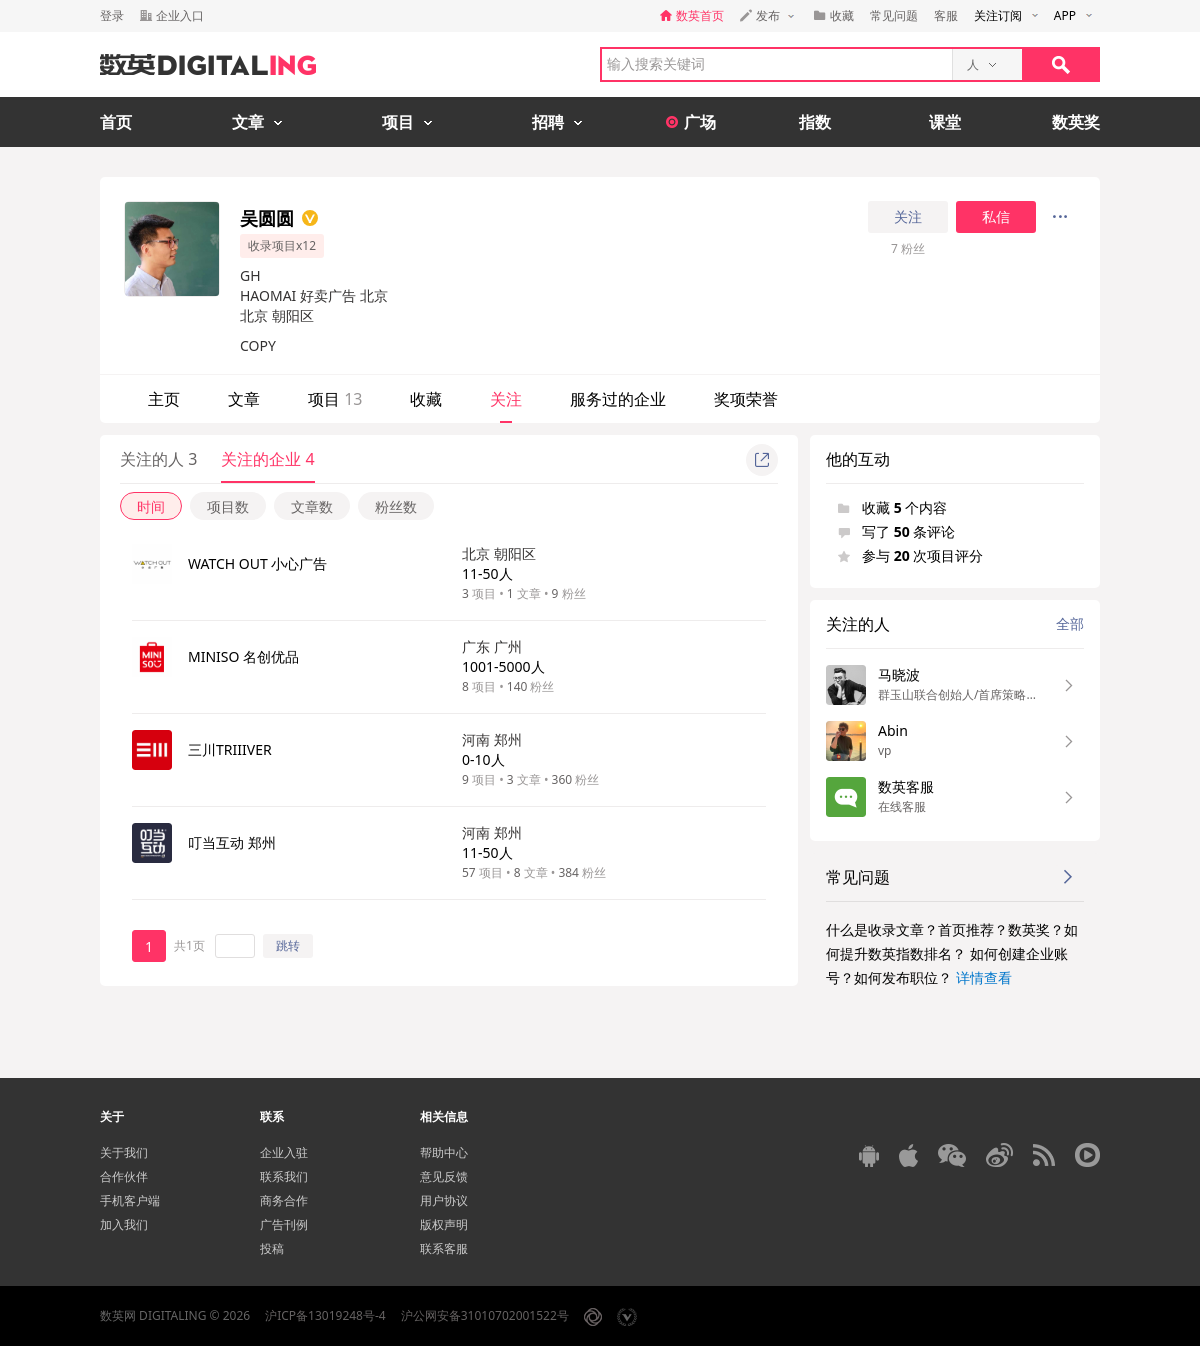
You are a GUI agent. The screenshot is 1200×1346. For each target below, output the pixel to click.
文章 (244, 399)
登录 (112, 15)
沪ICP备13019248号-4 (325, 1315)
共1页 (189, 945)
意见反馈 (444, 1176)
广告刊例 (284, 1224)
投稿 (272, 1248)
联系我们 (284, 1176)
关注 (908, 217)
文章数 (312, 506)
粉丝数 (396, 506)
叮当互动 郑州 (232, 842)
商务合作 (284, 1200)
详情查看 (984, 977)
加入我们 (124, 1224)
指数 (815, 122)
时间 (151, 506)
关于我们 (124, 1152)
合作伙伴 (124, 1176)
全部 (1070, 623)
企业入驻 (284, 1152)
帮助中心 (444, 1152)
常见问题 (894, 15)
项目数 (228, 506)
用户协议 (444, 1200)
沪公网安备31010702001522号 (485, 1315)
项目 (335, 399)
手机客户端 (130, 1200)
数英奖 (1076, 122)
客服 (946, 15)
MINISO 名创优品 (243, 656)
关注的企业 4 (267, 459)
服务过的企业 (618, 399)
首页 (116, 122)
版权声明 (444, 1224)
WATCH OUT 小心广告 (257, 563)
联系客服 (444, 1248)
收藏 (426, 399)
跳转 (288, 945)
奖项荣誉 (746, 399)
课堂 (945, 122)
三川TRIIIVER (230, 749)
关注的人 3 (158, 459)
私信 (996, 217)
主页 (164, 399)
